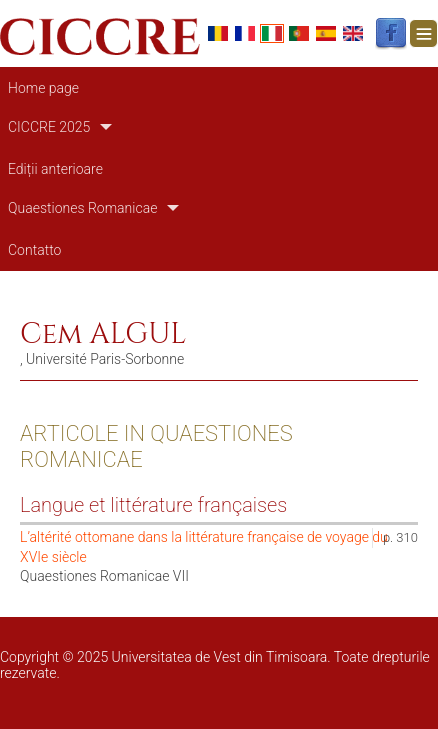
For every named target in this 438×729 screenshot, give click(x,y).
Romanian (218, 33)
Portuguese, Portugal (299, 33)
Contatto (34, 250)
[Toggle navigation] (423, 33)
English (353, 33)
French (245, 33)
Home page (43, 88)
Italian (272, 33)
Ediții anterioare (55, 169)
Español (326, 33)
